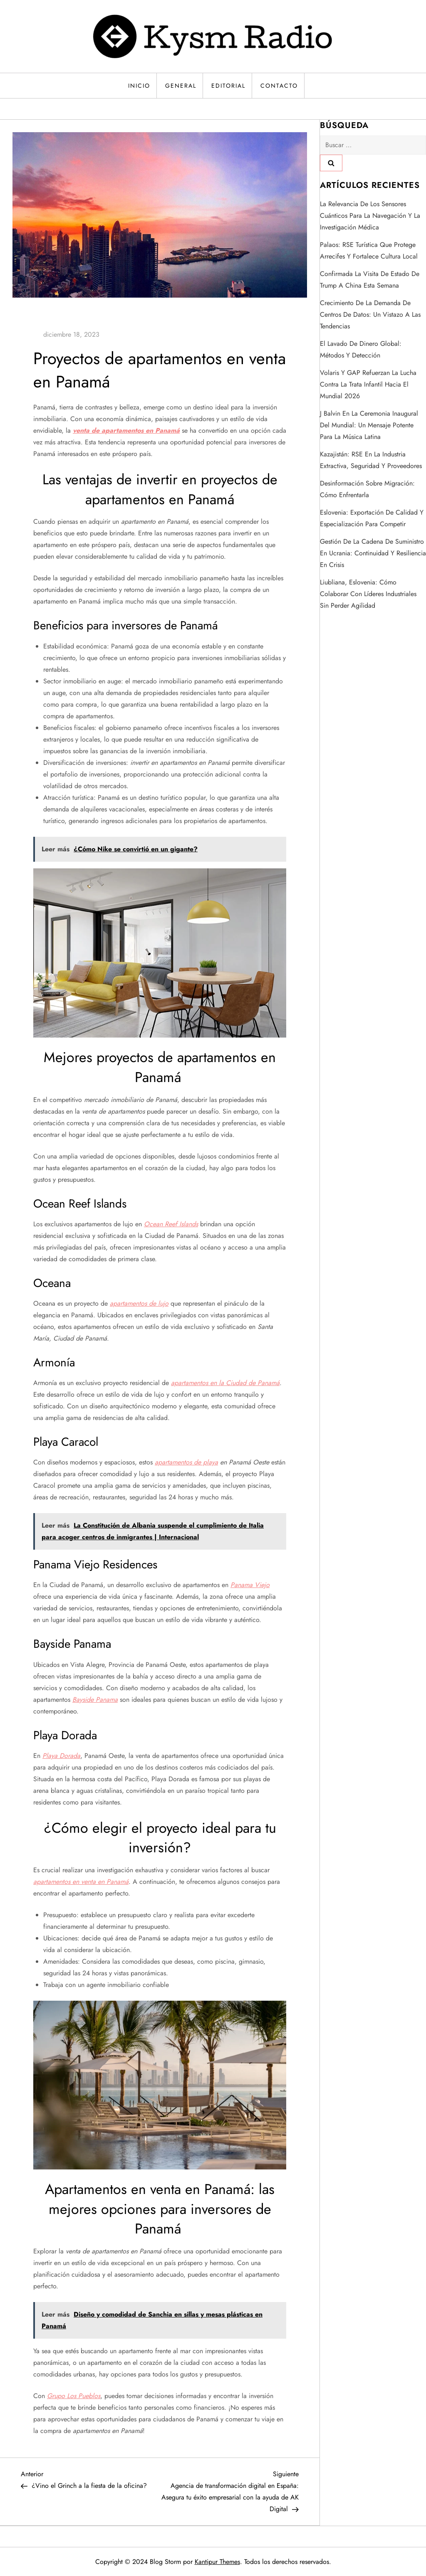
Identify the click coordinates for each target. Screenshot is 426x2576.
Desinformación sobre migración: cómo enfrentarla (367, 489)
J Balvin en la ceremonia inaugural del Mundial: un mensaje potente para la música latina (369, 425)
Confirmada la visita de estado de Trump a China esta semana (369, 279)
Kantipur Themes (217, 2561)
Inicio (139, 85)
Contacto (279, 85)
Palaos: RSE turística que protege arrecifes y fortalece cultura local (369, 250)
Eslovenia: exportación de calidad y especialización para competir (372, 518)
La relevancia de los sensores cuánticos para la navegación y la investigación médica (370, 215)
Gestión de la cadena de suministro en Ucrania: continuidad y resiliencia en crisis (373, 553)
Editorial (228, 85)
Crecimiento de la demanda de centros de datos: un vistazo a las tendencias (370, 314)
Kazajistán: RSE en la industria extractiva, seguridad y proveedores (371, 460)
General (180, 85)
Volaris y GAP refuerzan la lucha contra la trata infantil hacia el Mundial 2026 (368, 384)
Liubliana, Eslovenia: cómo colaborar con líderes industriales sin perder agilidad (368, 593)
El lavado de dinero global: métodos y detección (360, 349)
